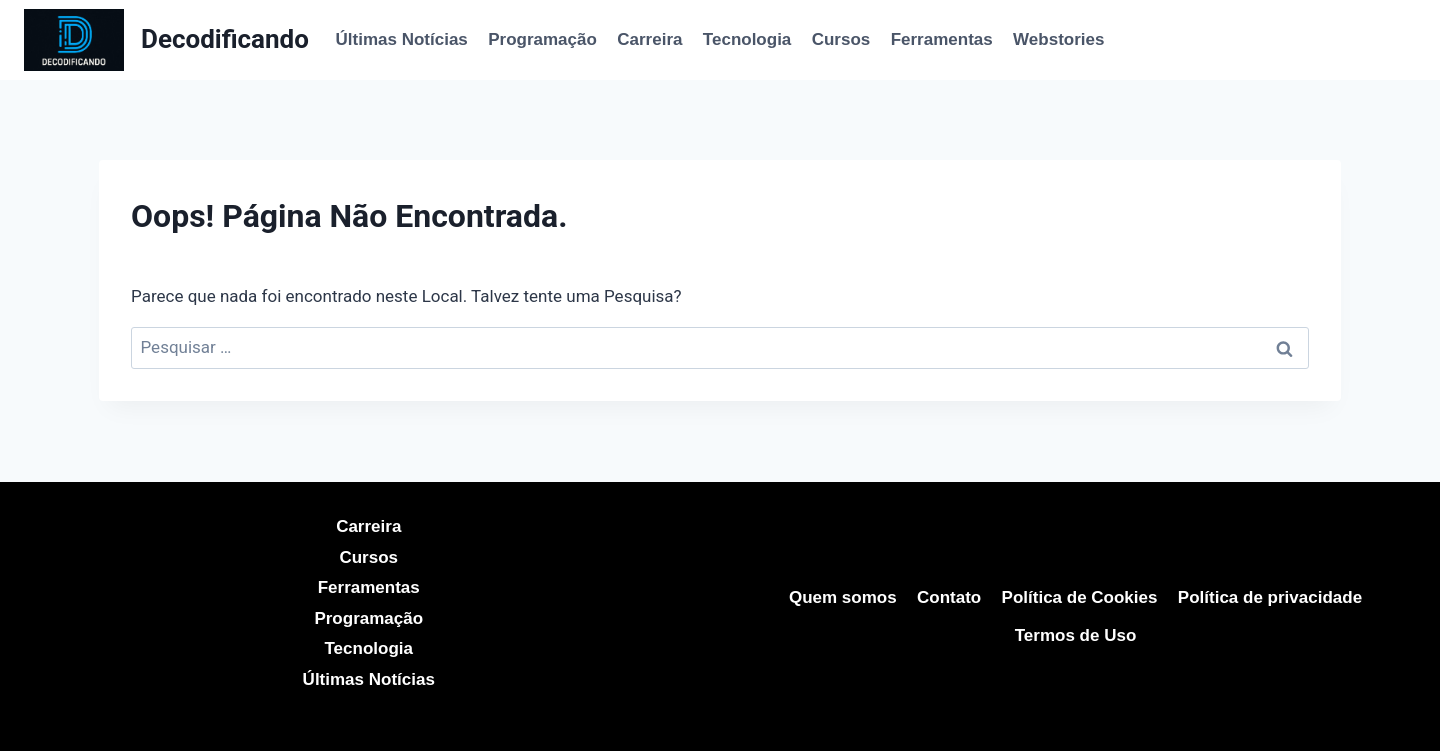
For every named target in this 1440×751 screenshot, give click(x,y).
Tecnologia (747, 39)
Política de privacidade (1270, 597)
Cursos (841, 39)
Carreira (649, 39)
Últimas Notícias (402, 39)
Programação (542, 39)
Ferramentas (942, 39)
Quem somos (843, 597)
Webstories (1058, 39)
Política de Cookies (1080, 597)
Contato (949, 597)
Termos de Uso (1076, 635)
